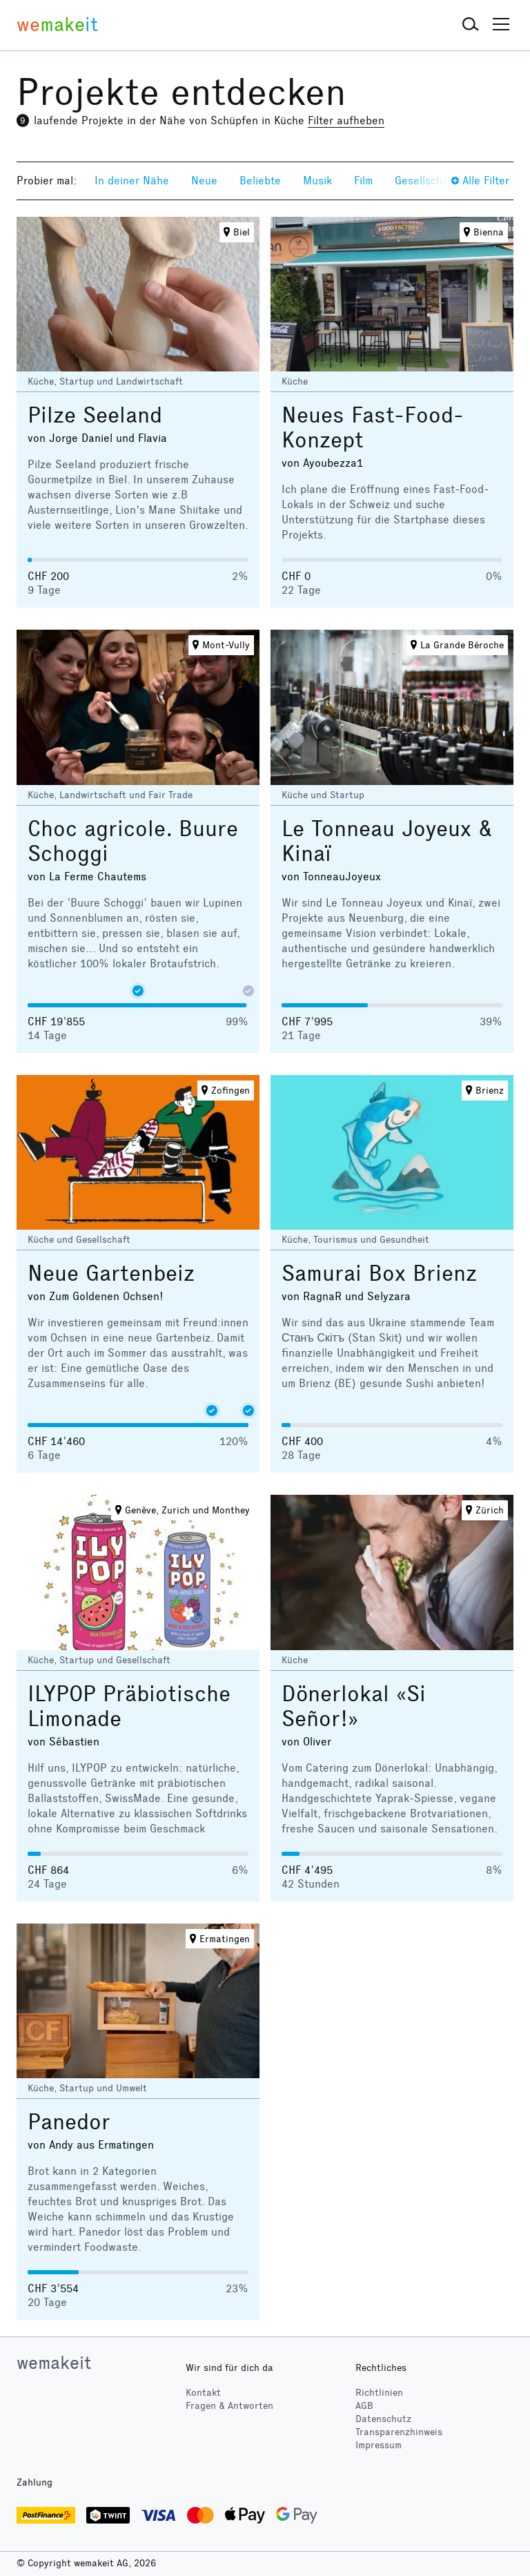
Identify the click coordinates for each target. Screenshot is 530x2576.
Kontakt (203, 2393)
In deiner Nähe (132, 180)
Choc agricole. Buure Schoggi (133, 841)
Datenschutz (383, 2419)
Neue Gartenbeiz (111, 1273)
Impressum (378, 2445)
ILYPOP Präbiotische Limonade (129, 1706)
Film (363, 180)
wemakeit (54, 2363)
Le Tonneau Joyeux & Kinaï (387, 841)
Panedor (69, 2122)
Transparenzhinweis (398, 2432)
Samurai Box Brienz (379, 1273)
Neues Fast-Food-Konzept (373, 428)
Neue (204, 180)
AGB (364, 2406)
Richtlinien (379, 2393)
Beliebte (260, 180)
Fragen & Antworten (229, 2406)
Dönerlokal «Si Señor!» (354, 1706)
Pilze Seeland (95, 415)
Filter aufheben (346, 120)
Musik (317, 180)
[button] (470, 24)
